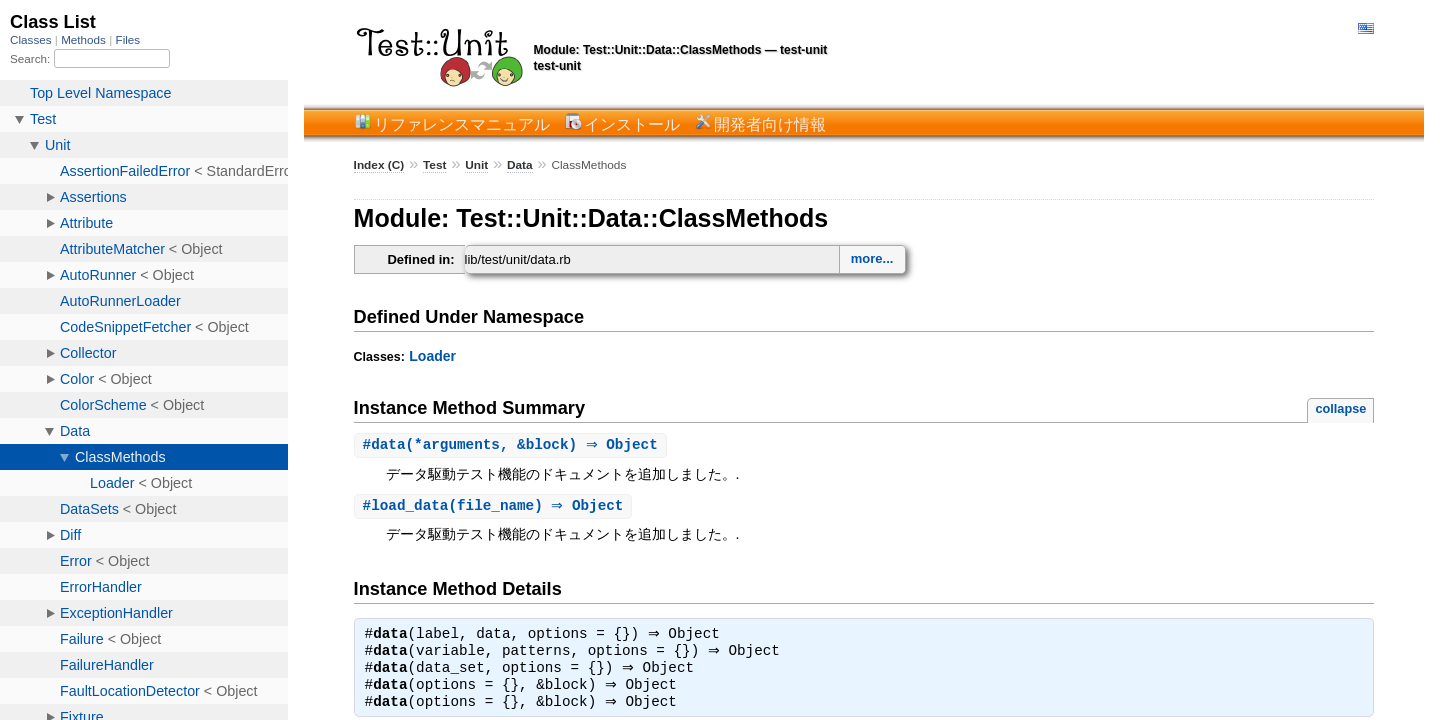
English (1366, 28)
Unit (476, 165)
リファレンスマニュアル (462, 124)
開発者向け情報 (770, 124)
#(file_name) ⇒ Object (496, 507)
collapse (1340, 408)
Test (434, 165)
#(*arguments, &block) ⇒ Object (513, 445)
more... (872, 258)
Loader (432, 356)
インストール (632, 124)
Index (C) (379, 165)
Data (520, 165)
